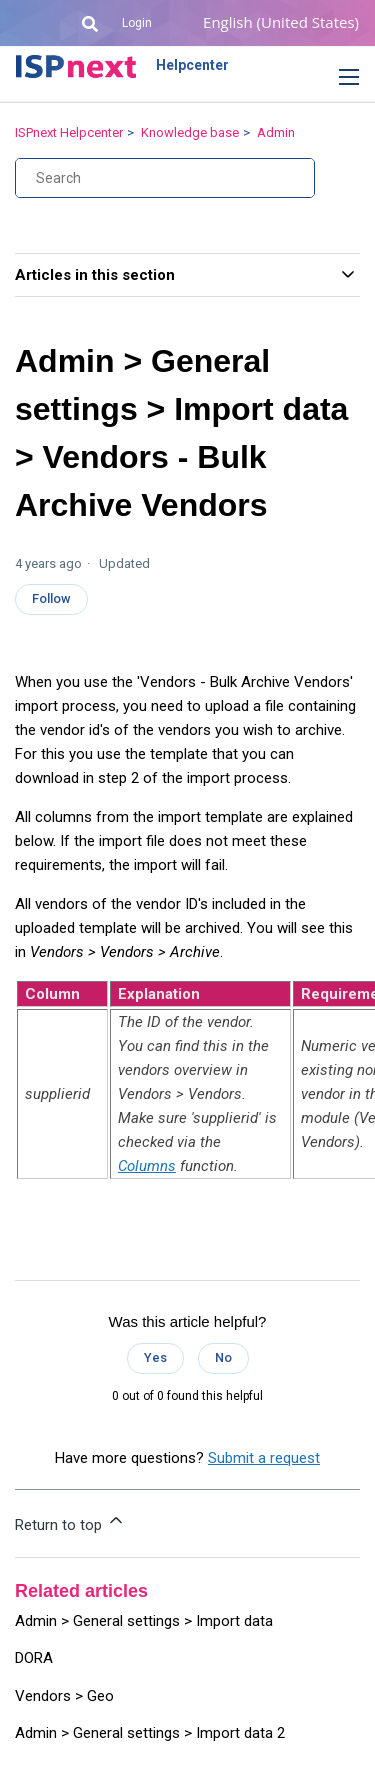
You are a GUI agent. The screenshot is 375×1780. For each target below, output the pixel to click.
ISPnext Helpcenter (69, 132)
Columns (147, 1166)
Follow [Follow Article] (51, 598)
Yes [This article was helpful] (155, 1357)
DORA (34, 1658)
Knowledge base (190, 132)
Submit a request (264, 1458)
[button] (334, 78)
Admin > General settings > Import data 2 (150, 1733)
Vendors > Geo (64, 1696)
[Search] (165, 178)
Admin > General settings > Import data (144, 1621)
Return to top (70, 1522)
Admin (276, 132)
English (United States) (281, 22)
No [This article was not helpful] (223, 1357)
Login (137, 23)
